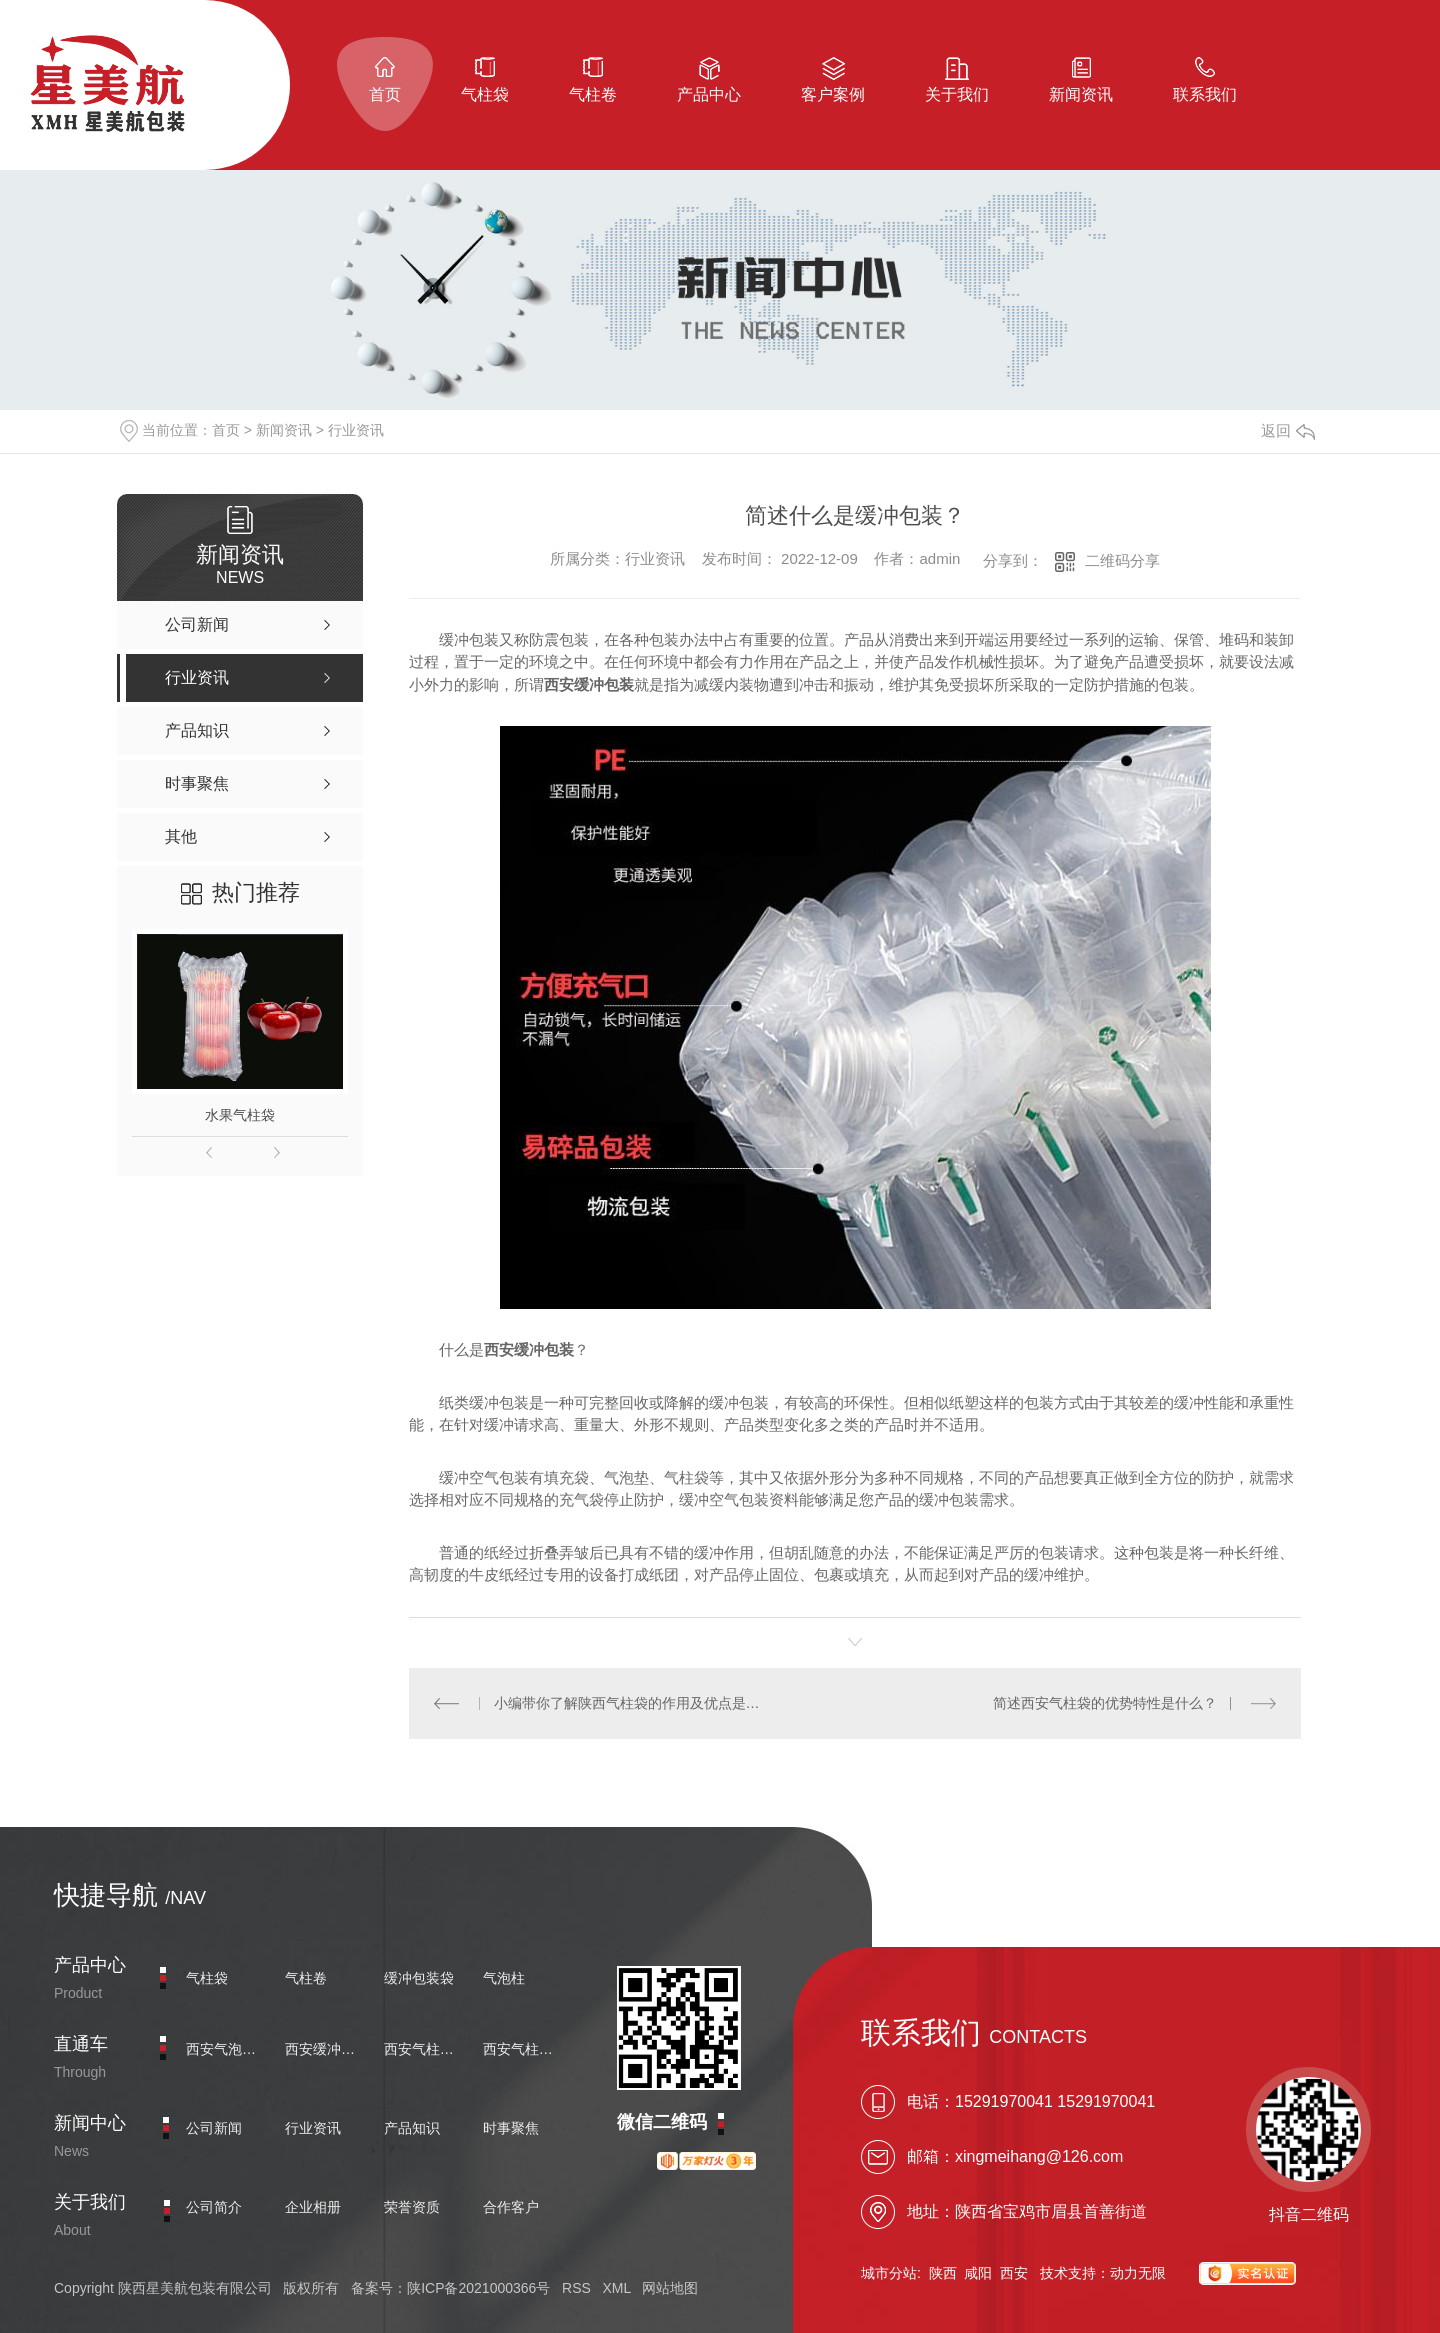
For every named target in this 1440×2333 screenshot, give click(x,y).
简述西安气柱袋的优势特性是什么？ (1105, 1703)
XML (617, 2288)
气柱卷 (593, 94)
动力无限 (1138, 2273)
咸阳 (978, 2273)
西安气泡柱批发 (226, 2049)
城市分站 (889, 2273)
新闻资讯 (1081, 94)
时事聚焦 (511, 2128)
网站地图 (670, 2288)
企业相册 (313, 2207)
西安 (1014, 2273)
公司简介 (214, 2207)
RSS (576, 2288)
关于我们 (957, 94)
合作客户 (511, 2207)
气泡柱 (504, 1978)
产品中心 (709, 94)
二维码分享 (1122, 560)
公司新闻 (214, 2128)
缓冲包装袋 (419, 1978)
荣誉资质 (412, 2207)
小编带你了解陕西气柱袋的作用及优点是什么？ (632, 1703)
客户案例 (833, 94)
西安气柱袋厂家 (523, 2049)
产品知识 (412, 2128)
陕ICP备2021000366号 (478, 2288)
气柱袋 (485, 94)
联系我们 (1205, 94)
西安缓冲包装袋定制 (325, 2049)
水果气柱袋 (240, 1115)
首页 (385, 94)
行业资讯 (356, 430)
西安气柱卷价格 (424, 2049)
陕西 (943, 2273)
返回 (1288, 430)
